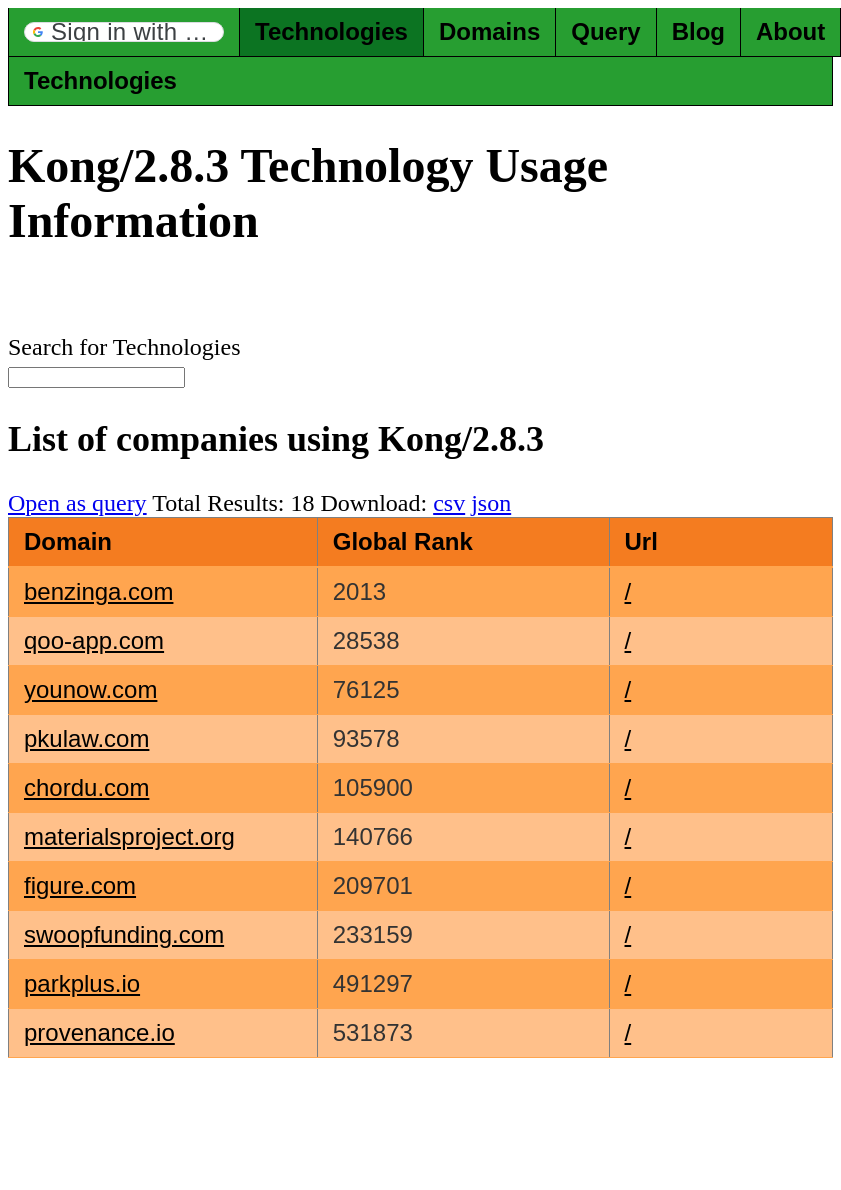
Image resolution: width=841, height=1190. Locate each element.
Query (605, 31)
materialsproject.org (129, 836)
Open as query (77, 503)
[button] (124, 32)
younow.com (90, 689)
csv (449, 503)
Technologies (331, 31)
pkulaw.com (86, 738)
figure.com (80, 885)
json (491, 503)
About (790, 31)
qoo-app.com (94, 640)
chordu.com (86, 787)
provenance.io (99, 1032)
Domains (489, 31)
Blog (698, 31)
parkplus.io (82, 983)
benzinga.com (98, 591)
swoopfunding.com (124, 934)
